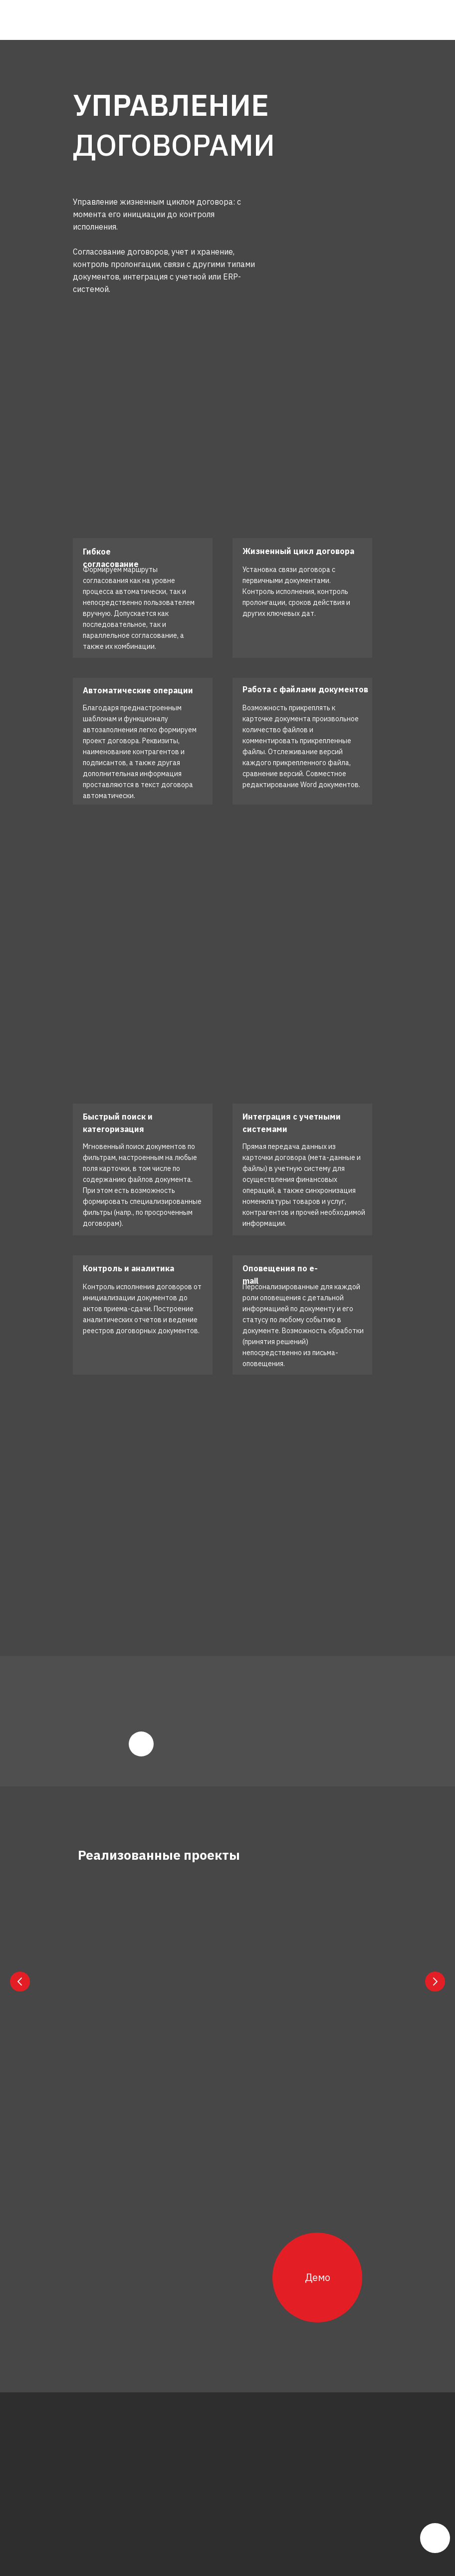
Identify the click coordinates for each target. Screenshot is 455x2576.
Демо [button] (317, 2275)
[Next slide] (435, 1981)
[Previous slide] (20, 1981)
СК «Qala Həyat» (136, 1985)
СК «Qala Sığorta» (278, 1985)
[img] (102, 19)
